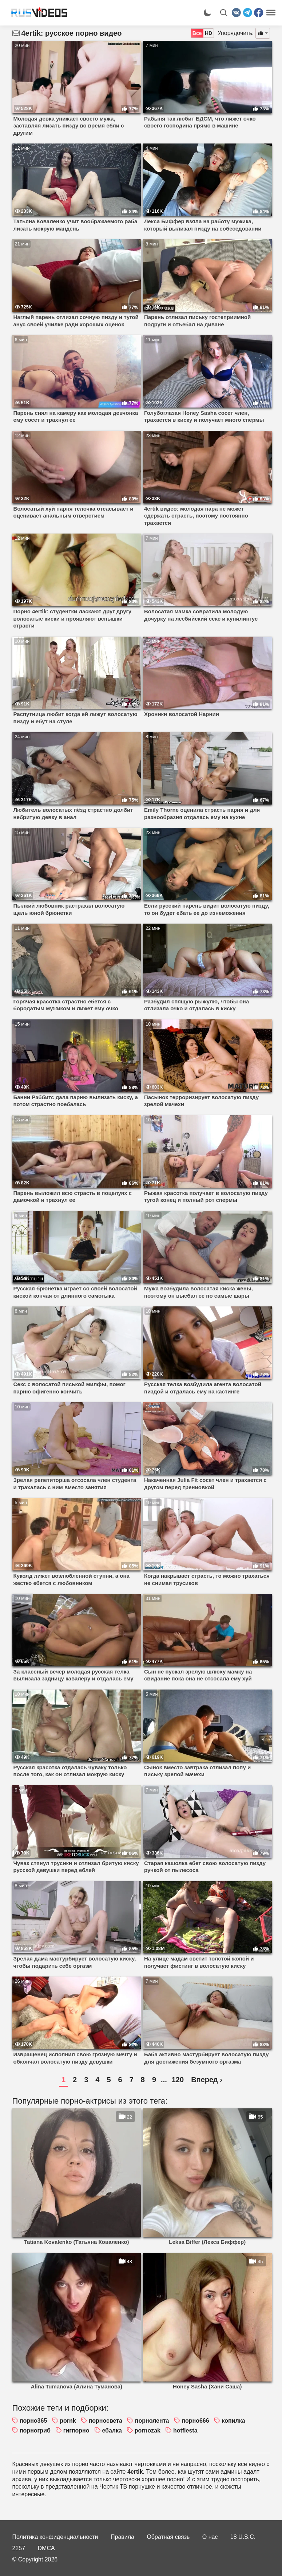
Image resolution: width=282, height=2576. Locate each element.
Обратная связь (168, 2537)
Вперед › (206, 2080)
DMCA (46, 2548)
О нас (210, 2537)
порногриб (35, 2430)
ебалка (112, 2430)
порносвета (105, 2421)
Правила (122, 2537)
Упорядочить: (236, 33)
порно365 (33, 2421)
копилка (233, 2421)
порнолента (152, 2421)
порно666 (195, 2421)
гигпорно (76, 2430)
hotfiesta (185, 2430)
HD (208, 33)
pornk (68, 2421)
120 (178, 2080)
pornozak (147, 2430)
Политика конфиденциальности (55, 2537)
